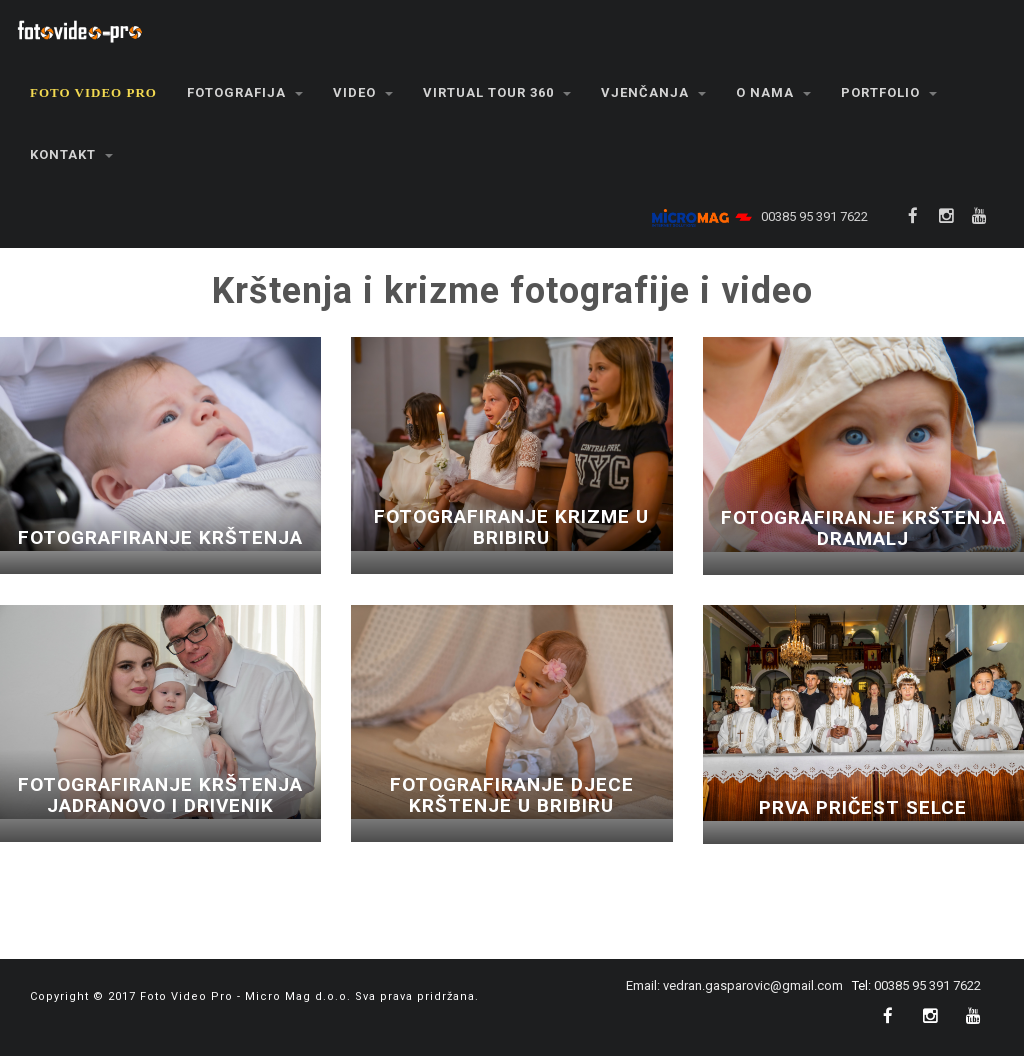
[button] (93, 93)
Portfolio (889, 92)
